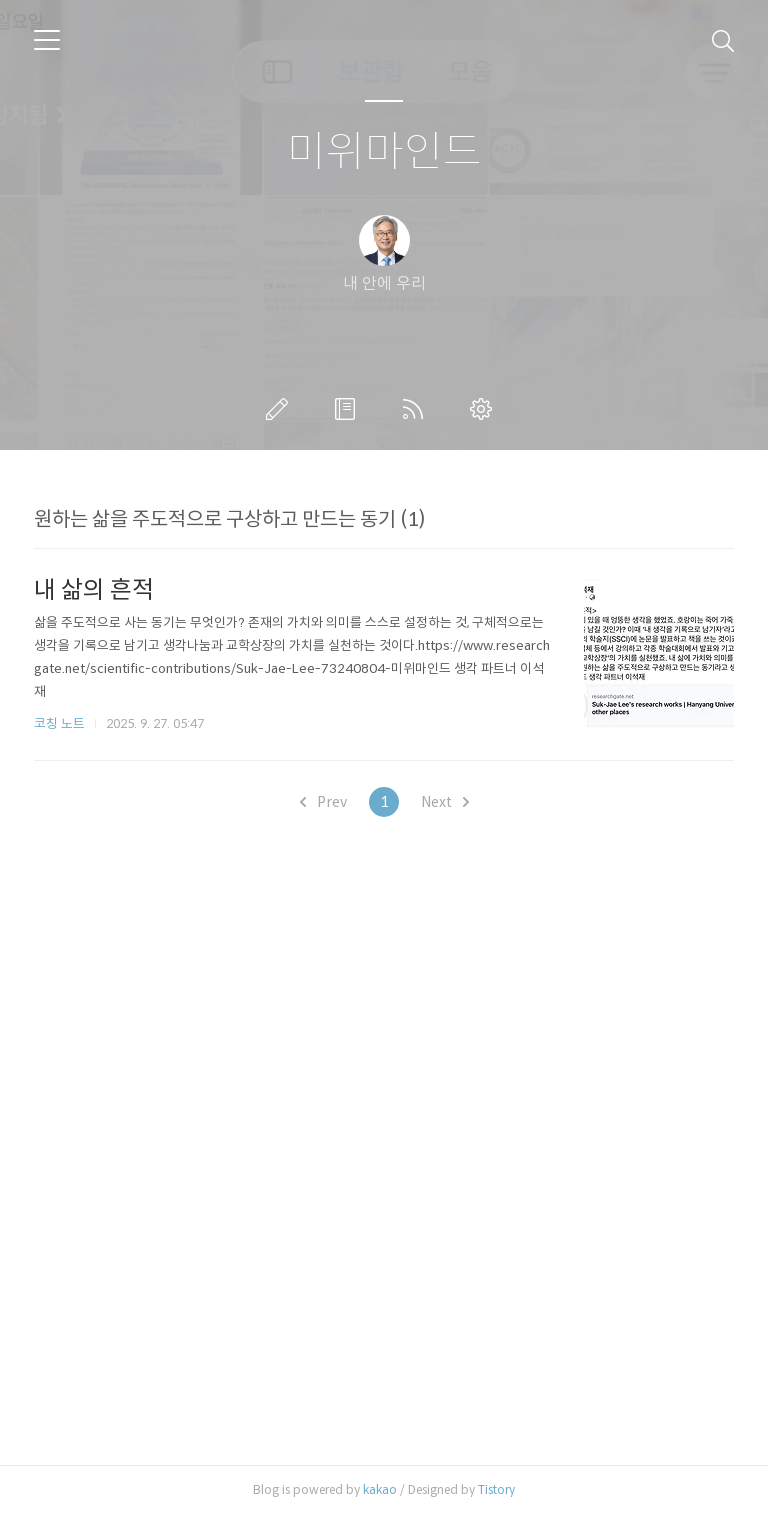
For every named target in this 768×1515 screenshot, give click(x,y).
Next (445, 802)
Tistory (496, 1489)
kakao (380, 1489)
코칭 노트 (59, 723)
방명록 (349, 409)
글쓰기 (281, 409)
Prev (323, 802)
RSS (417, 409)
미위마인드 (384, 152)
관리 (485, 409)
